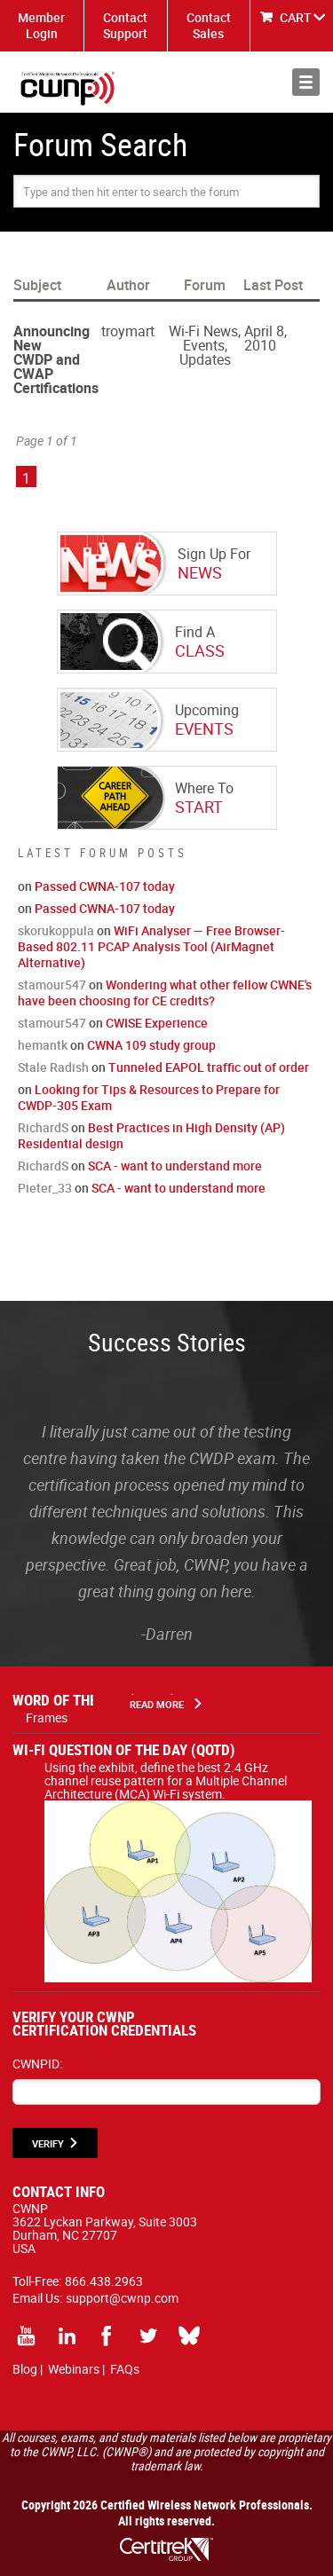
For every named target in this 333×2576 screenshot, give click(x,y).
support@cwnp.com (122, 2297)
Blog (24, 2368)
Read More (157, 1704)
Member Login (41, 25)
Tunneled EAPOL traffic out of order (208, 1067)
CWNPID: (37, 2063)
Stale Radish (53, 1067)
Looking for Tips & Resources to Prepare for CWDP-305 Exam (149, 1097)
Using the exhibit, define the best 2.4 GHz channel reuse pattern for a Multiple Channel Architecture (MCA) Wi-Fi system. (178, 1787)
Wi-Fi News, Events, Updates (205, 345)
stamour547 (52, 984)
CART (296, 17)
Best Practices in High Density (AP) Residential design (151, 1135)
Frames (46, 1717)
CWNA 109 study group (151, 1044)
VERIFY (48, 2143)
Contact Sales (208, 25)
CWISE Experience (157, 1022)
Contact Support (125, 25)
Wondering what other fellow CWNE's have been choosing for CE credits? (165, 992)
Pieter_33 (45, 1187)
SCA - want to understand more (175, 1165)
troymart (128, 331)
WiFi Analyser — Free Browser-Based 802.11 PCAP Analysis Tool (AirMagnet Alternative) (151, 946)
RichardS (43, 1127)
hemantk (42, 1044)
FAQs (124, 2368)
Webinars (73, 2368)
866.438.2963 (104, 2281)
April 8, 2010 (265, 338)
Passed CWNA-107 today (105, 886)
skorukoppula (56, 930)
